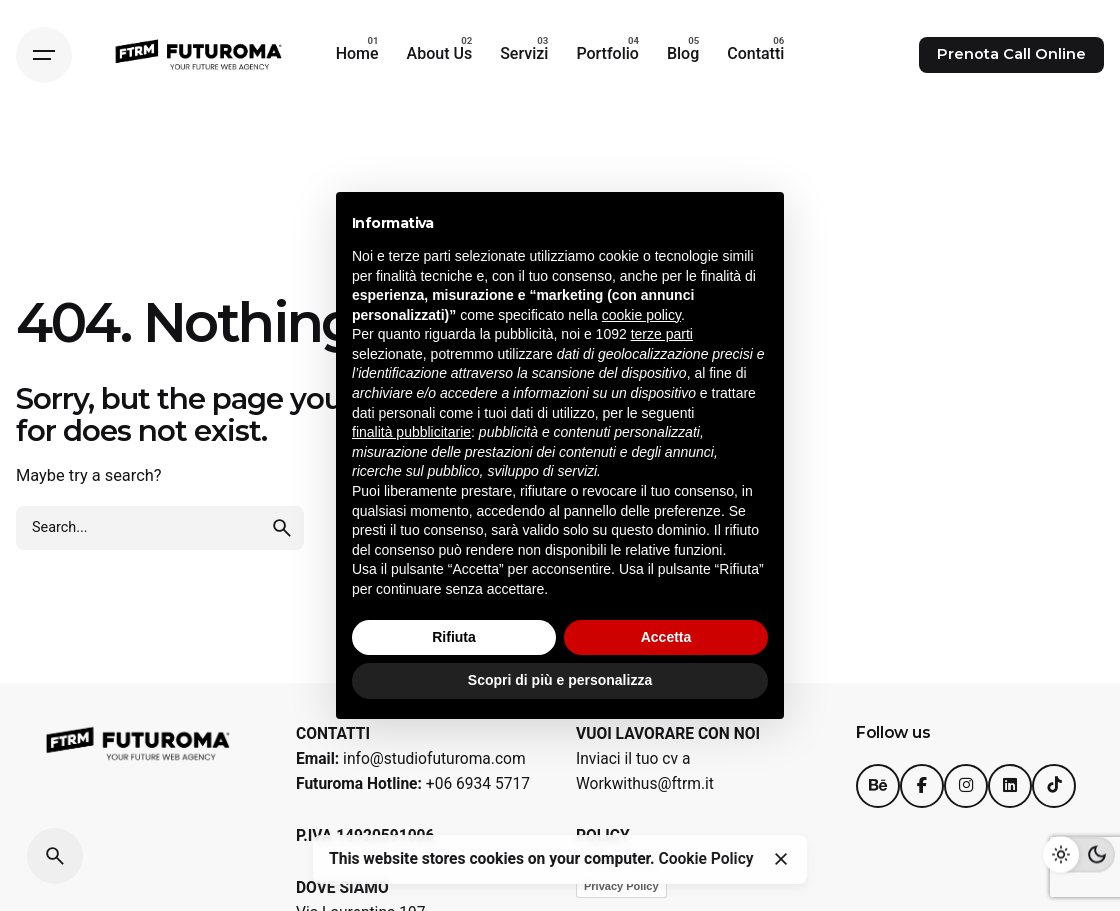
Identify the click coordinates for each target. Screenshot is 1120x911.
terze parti (662, 334)
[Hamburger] (44, 55)
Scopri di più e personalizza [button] (560, 680)
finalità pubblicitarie (411, 432)
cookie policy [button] (641, 315)
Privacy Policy (621, 886)
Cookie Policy (706, 859)
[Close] (781, 859)
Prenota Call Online (1011, 54)
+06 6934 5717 (478, 784)
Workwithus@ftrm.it (645, 784)
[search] (282, 528)
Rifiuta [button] (454, 637)
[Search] (55, 856)
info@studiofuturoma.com (434, 759)
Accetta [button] (666, 637)
